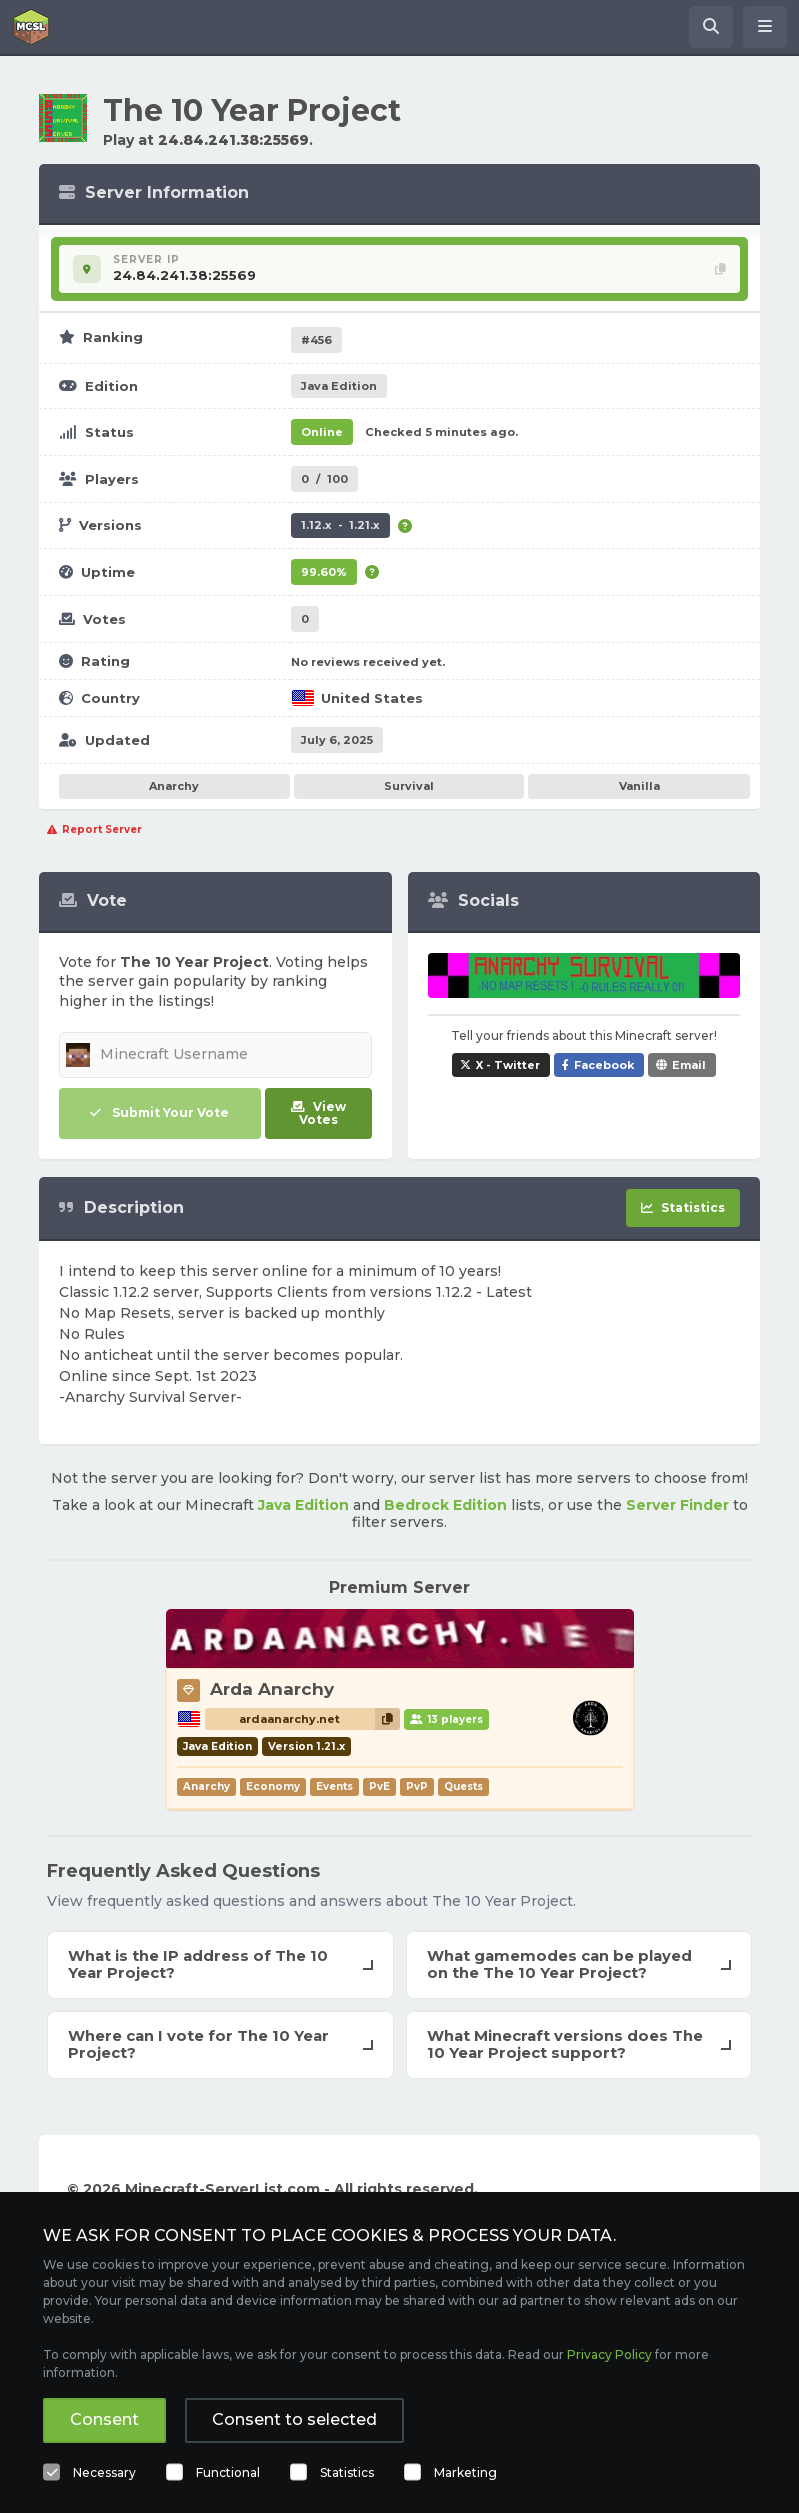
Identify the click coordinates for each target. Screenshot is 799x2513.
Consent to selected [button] (294, 2419)
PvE (379, 1786)
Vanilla (639, 786)
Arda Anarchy (272, 1689)
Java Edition (303, 1505)
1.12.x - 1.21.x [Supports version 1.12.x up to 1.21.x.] (340, 525)
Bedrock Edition (445, 1505)
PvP (417, 1786)
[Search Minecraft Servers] (711, 27)
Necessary (104, 2472)
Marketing (465, 2472)
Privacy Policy (609, 2354)
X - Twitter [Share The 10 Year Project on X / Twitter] (508, 1065)
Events (334, 1786)
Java (339, 386)
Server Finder (677, 1505)
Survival (409, 786)
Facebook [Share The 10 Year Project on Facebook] (604, 1065)
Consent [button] (104, 2419)
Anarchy (174, 786)
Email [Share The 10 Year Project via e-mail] (689, 1065)
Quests (463, 1786)
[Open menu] (765, 27)
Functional (228, 2472)
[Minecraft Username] (215, 1055)
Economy (273, 1786)
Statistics (347, 2472)
